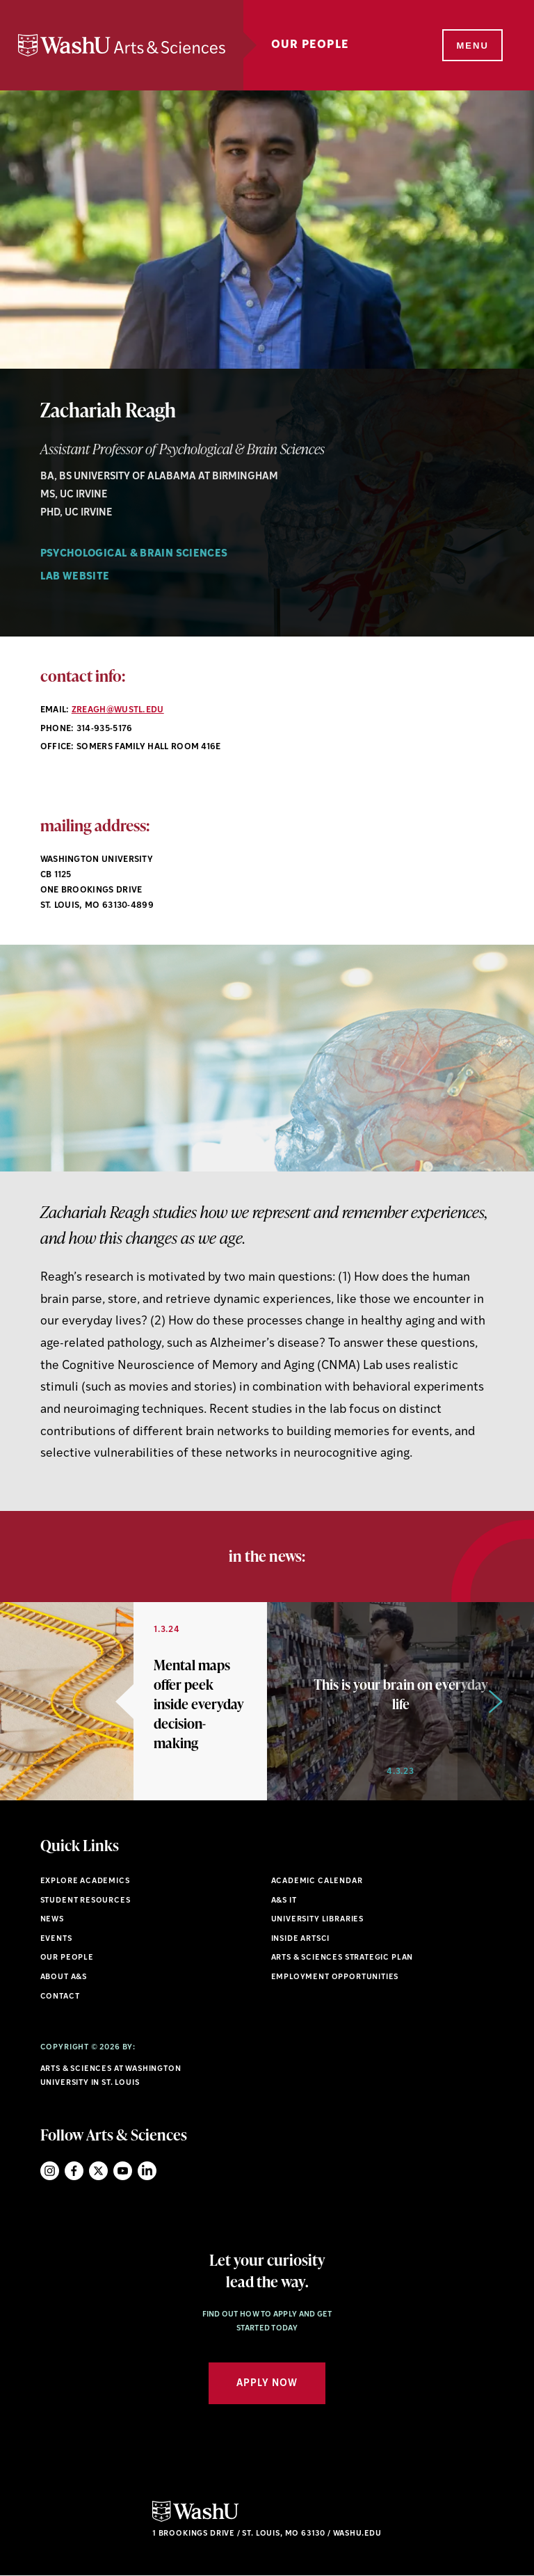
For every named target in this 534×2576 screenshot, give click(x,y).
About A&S (63, 1977)
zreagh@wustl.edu (118, 710)
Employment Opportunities (335, 1977)
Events (56, 1939)
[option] (133, 1701)
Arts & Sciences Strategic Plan (342, 1958)
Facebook (74, 2170)
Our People (310, 45)
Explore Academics (85, 1881)
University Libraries (317, 1919)
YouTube (123, 2170)
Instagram (49, 2170)
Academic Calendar (317, 1881)
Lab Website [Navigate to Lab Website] (75, 577)
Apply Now (267, 2383)
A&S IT (284, 1901)
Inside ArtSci (300, 1939)
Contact (60, 1997)
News (52, 1919)
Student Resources (85, 1901)
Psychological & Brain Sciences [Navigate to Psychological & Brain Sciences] (134, 554)
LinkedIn (147, 2170)
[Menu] (471, 46)
